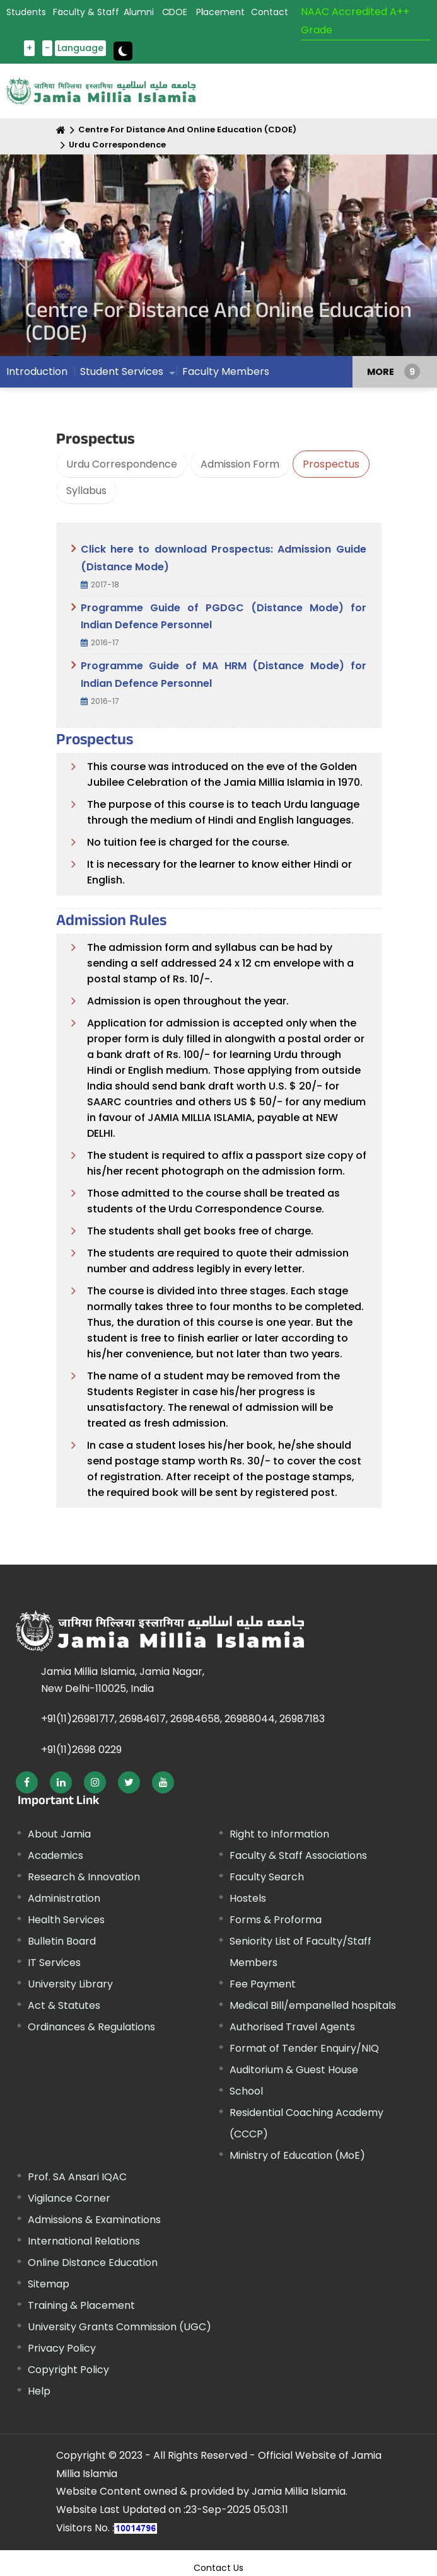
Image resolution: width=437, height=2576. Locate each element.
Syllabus (86, 490)
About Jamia (59, 1834)
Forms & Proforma (276, 1919)
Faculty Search (267, 1877)
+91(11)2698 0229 (81, 1749)
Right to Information (279, 1834)
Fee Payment (263, 1984)
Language (80, 48)
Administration (64, 1898)
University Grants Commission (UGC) (119, 2327)
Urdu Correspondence (117, 145)
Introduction (36, 371)
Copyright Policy (68, 2369)
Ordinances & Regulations (91, 2027)
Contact (269, 12)
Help (39, 2391)
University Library (70, 1984)
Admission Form (240, 464)
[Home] (61, 130)
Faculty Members (225, 371)
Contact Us (218, 2568)
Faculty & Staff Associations (298, 1855)
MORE (380, 371)
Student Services (121, 371)
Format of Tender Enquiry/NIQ (304, 2048)
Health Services (66, 1919)
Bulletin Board (62, 1941)
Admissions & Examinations (94, 2219)
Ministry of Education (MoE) (297, 2155)
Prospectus (331, 464)
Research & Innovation (84, 1877)
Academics (55, 1855)
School (246, 2091)
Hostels (248, 1898)
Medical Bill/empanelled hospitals (313, 2005)
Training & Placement (81, 2305)
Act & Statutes (64, 2005)
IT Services (54, 1962)
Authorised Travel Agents (292, 2027)
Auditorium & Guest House (294, 2069)
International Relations (84, 2241)
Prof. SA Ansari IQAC (77, 2177)
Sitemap (48, 2284)
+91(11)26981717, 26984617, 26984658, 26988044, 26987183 (183, 1718)
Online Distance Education (93, 2262)
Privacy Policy (62, 2348)
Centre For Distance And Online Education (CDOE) (187, 129)
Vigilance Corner (69, 2198)
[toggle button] (123, 51)
